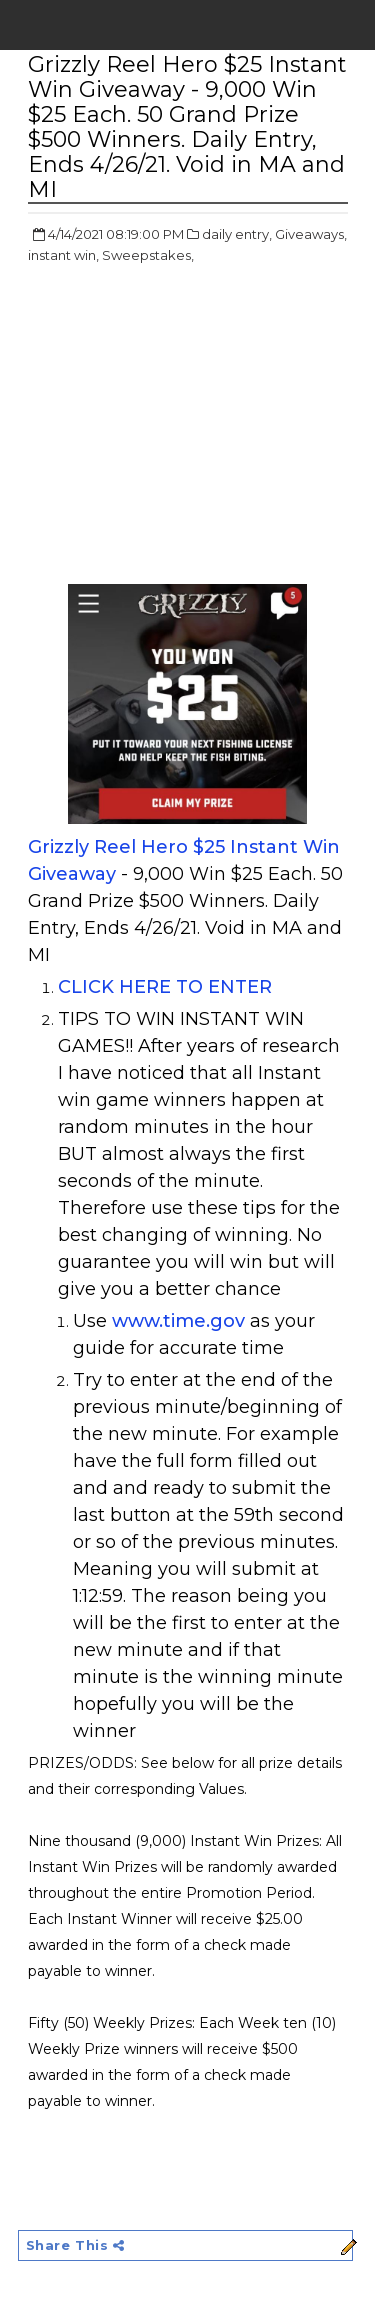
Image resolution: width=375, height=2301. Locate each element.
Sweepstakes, (148, 255)
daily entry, (237, 234)
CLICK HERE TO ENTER (165, 987)
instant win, (63, 255)
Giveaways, (311, 234)
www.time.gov (178, 1321)
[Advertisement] (196, 426)
